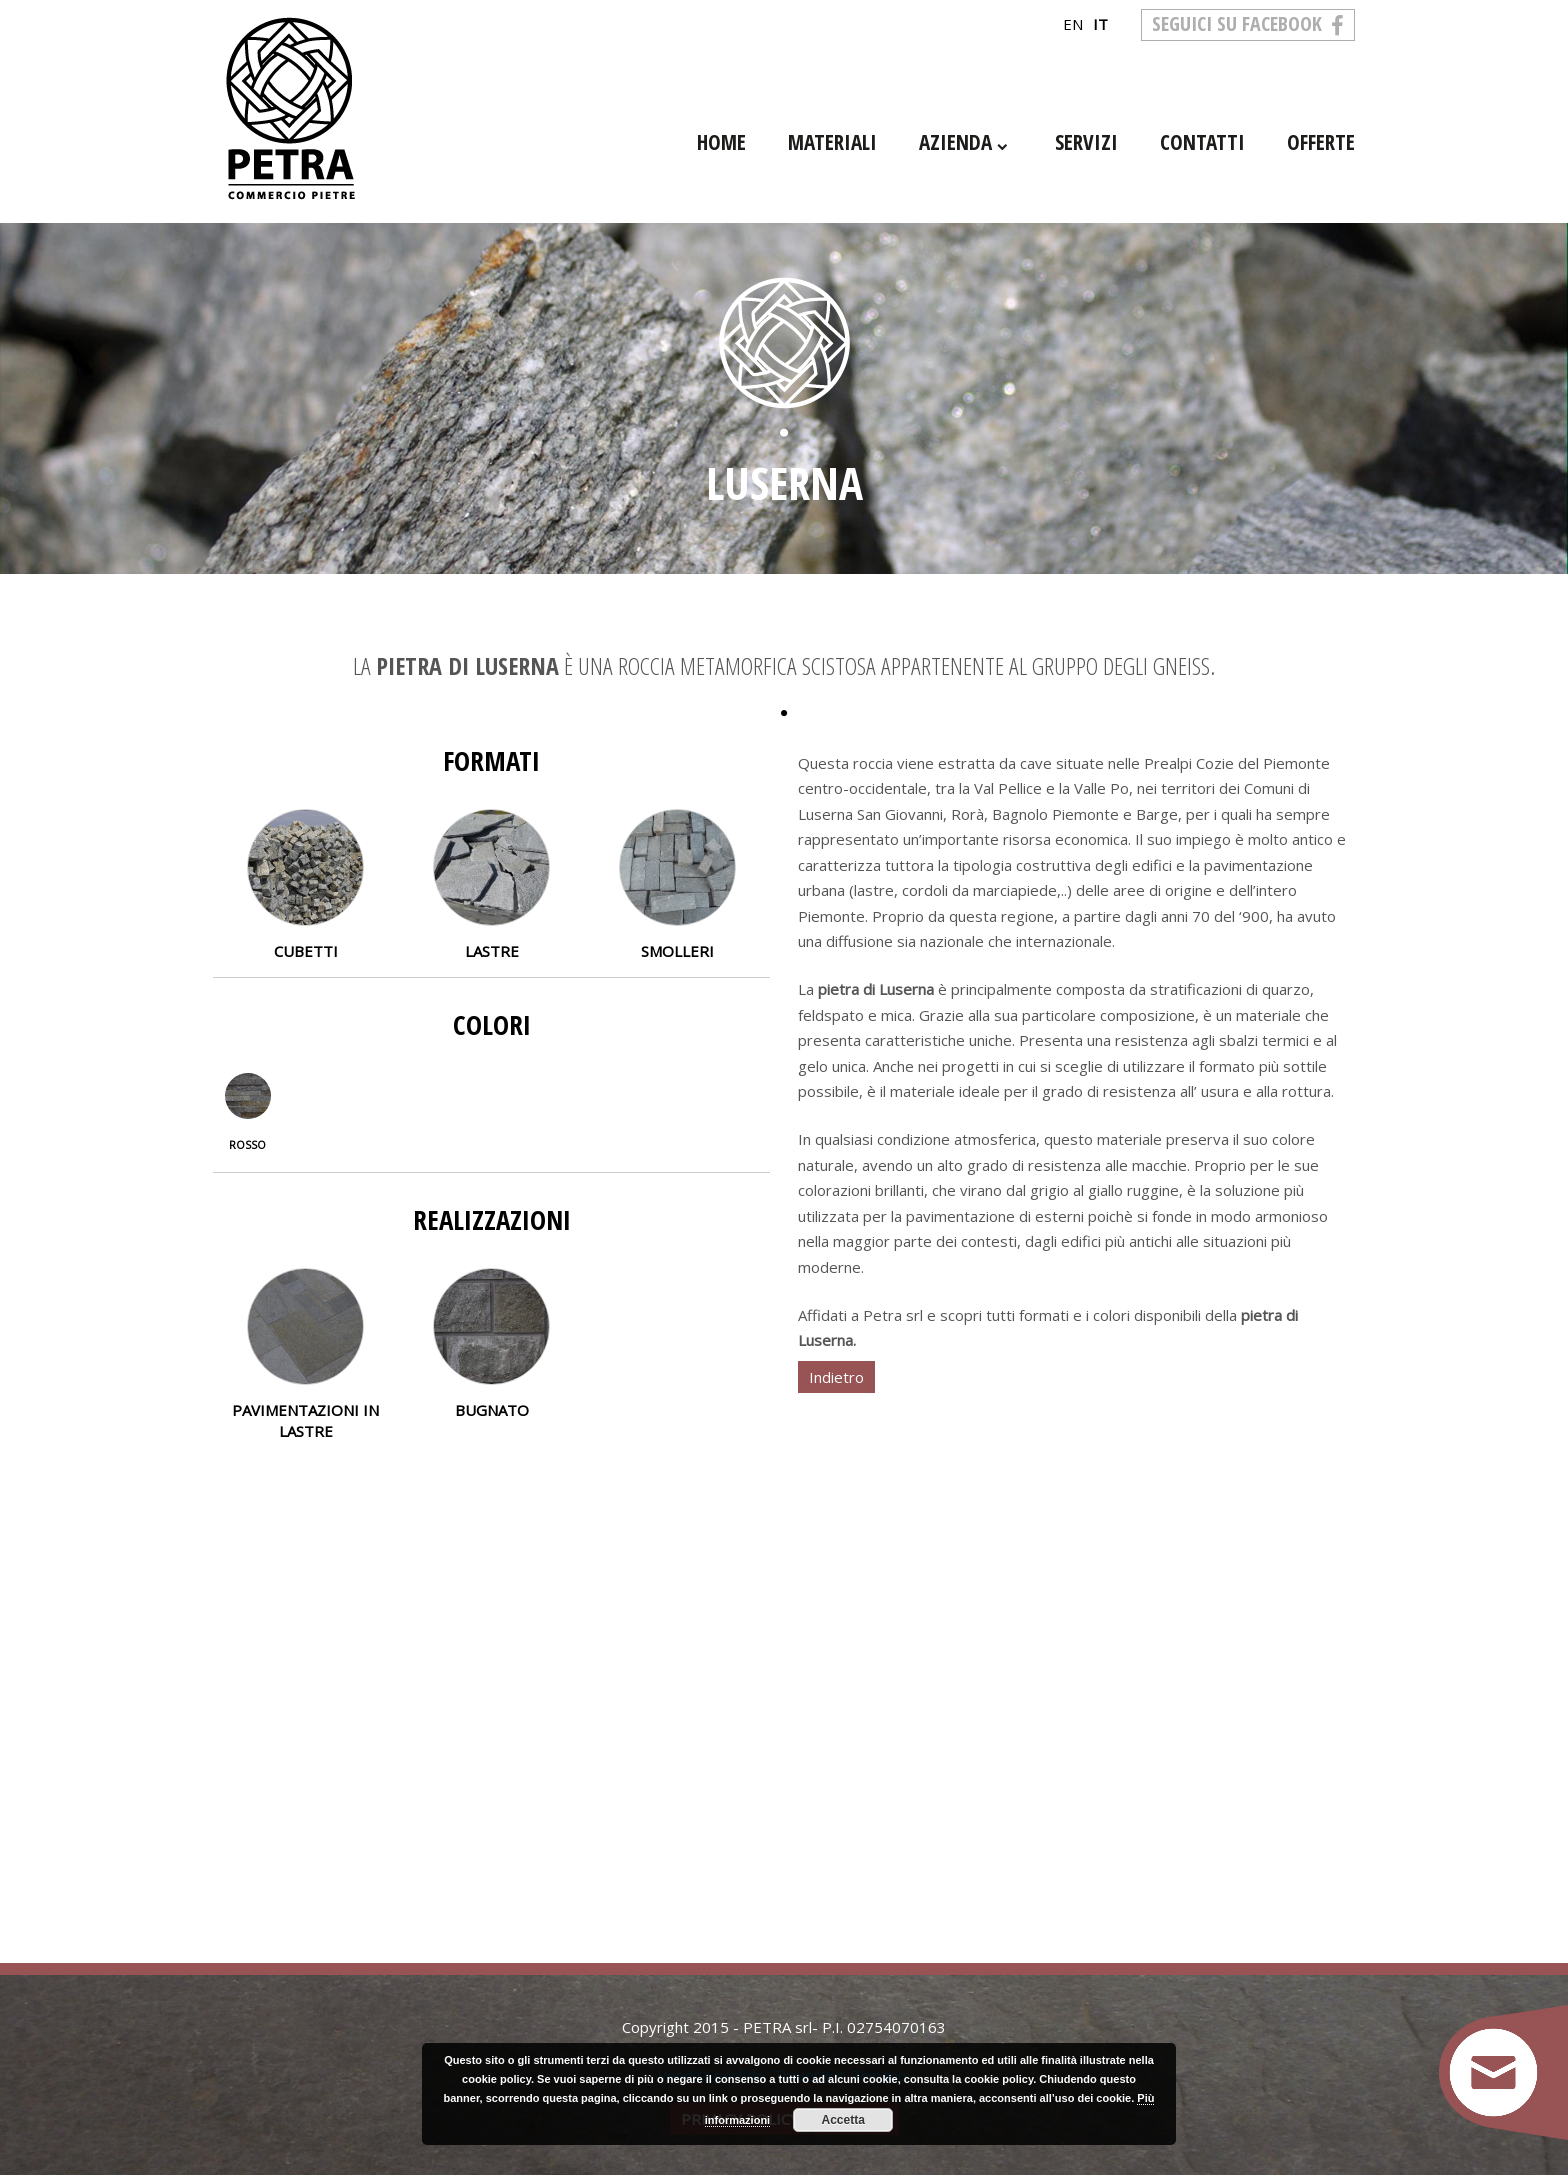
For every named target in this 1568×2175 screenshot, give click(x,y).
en (1073, 24)
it (1100, 24)
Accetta (843, 2120)
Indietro (836, 1377)
